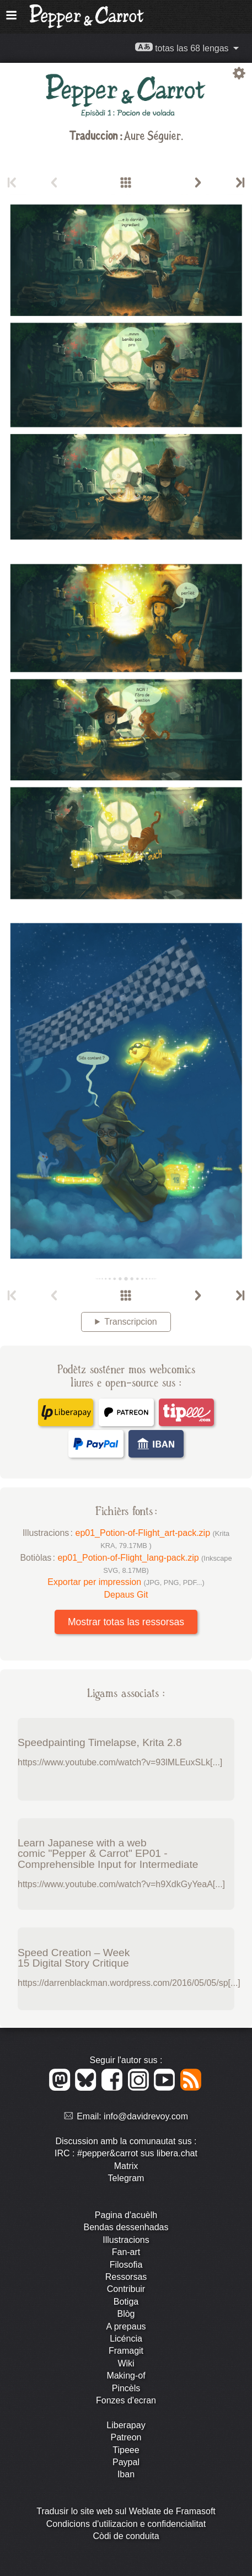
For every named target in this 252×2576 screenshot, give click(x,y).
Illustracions (126, 2240)
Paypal (126, 2462)
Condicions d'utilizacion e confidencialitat (126, 2524)
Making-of (125, 2375)
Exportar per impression (126, 1582)
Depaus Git (126, 1594)
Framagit (126, 2350)
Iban (126, 2474)
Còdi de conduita (126, 2536)
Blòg (126, 2313)
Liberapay (125, 2425)
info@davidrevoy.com (146, 2116)
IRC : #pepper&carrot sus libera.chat (126, 2153)
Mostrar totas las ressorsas (126, 1621)
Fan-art (126, 2252)
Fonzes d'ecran (126, 2400)
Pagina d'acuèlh (126, 2215)
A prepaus (126, 2326)
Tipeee (125, 2450)
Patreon (125, 2437)
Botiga (126, 2301)
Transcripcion (130, 1321)
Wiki (125, 2363)
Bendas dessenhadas (126, 2227)
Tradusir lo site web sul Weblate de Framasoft (126, 2511)
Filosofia (126, 2264)
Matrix (126, 2166)
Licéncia (126, 2338)
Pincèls (126, 2388)
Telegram (126, 2178)
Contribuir (126, 2289)
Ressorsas (126, 2277)
